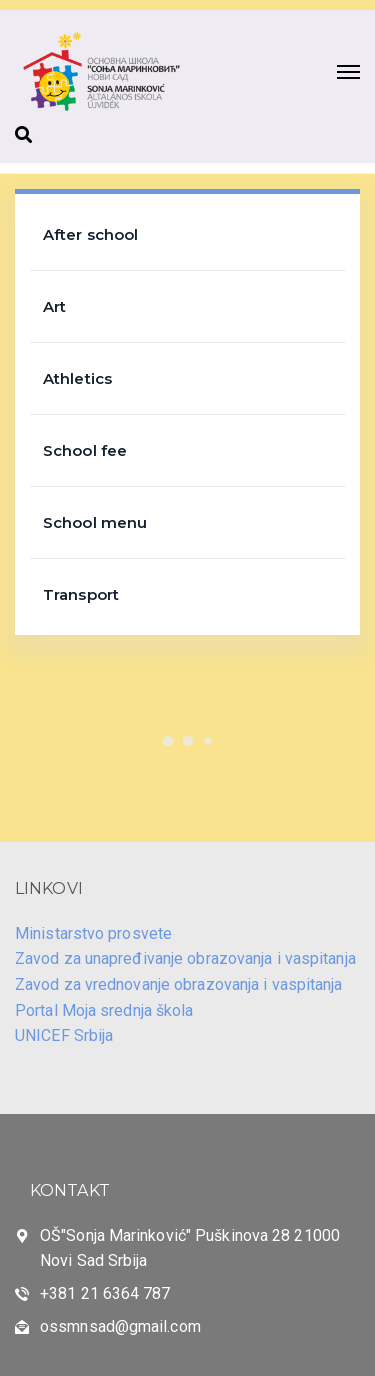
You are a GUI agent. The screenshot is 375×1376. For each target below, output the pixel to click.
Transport (81, 594)
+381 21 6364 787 (105, 1293)
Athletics (77, 378)
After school (90, 234)
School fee (85, 450)
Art (54, 306)
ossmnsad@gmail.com (120, 1326)
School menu (95, 522)
